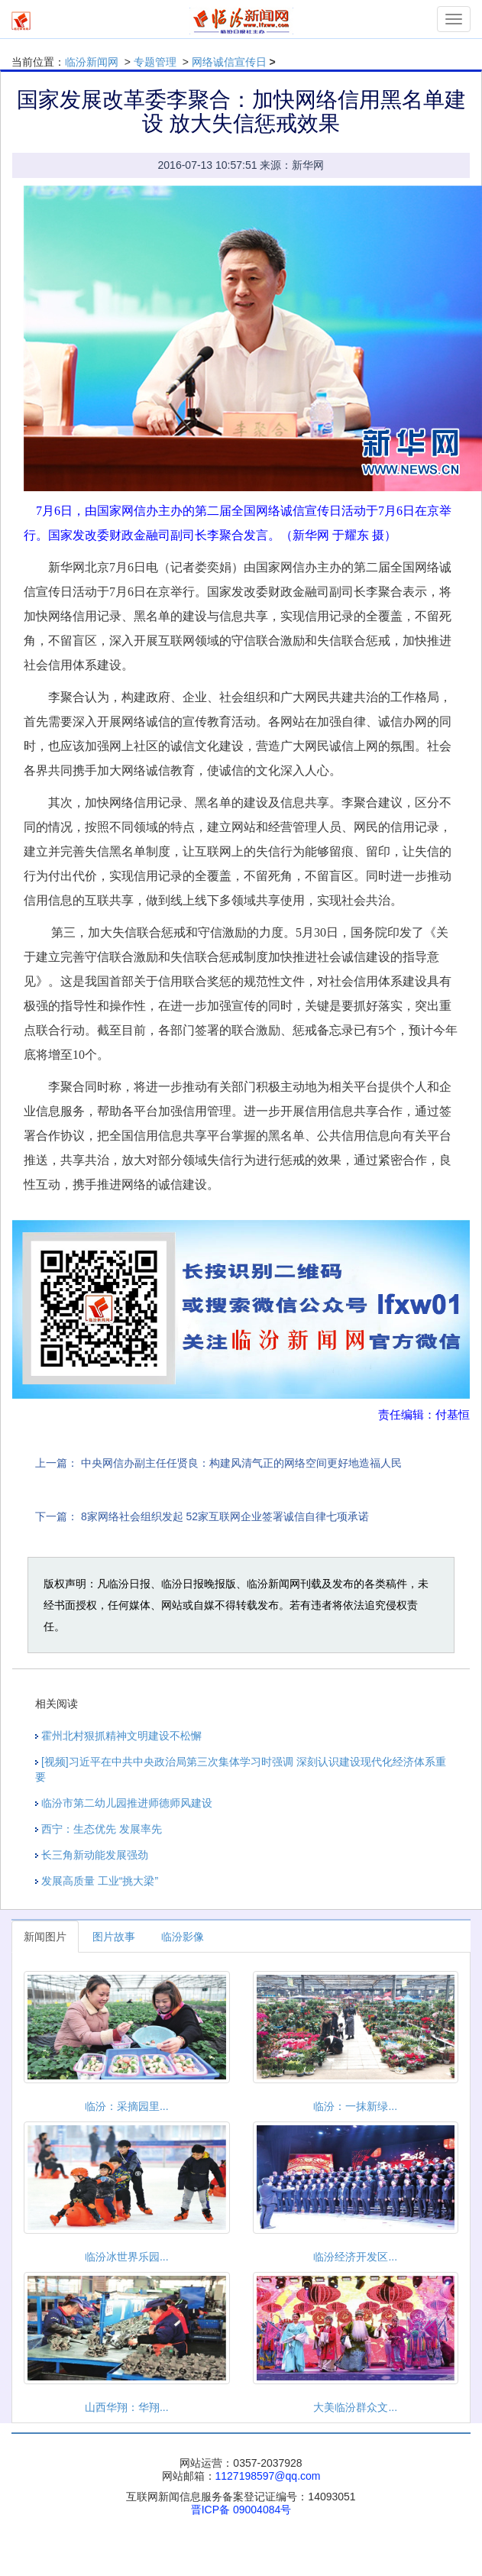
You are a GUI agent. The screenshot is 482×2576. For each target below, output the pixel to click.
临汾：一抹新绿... (355, 2106)
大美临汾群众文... (355, 2407)
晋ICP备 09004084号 (241, 2509)
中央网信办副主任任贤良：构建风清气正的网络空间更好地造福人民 (241, 1463)
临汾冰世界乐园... (127, 2257)
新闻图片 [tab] (45, 1936)
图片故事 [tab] (113, 1936)
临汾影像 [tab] (182, 1936)
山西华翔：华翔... (127, 2407)
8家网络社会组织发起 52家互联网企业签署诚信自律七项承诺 (225, 1516)
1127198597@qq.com (268, 2476)
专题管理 (155, 62)
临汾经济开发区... (355, 2257)
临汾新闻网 (91, 62)
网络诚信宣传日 (229, 62)
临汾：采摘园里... (127, 2106)
